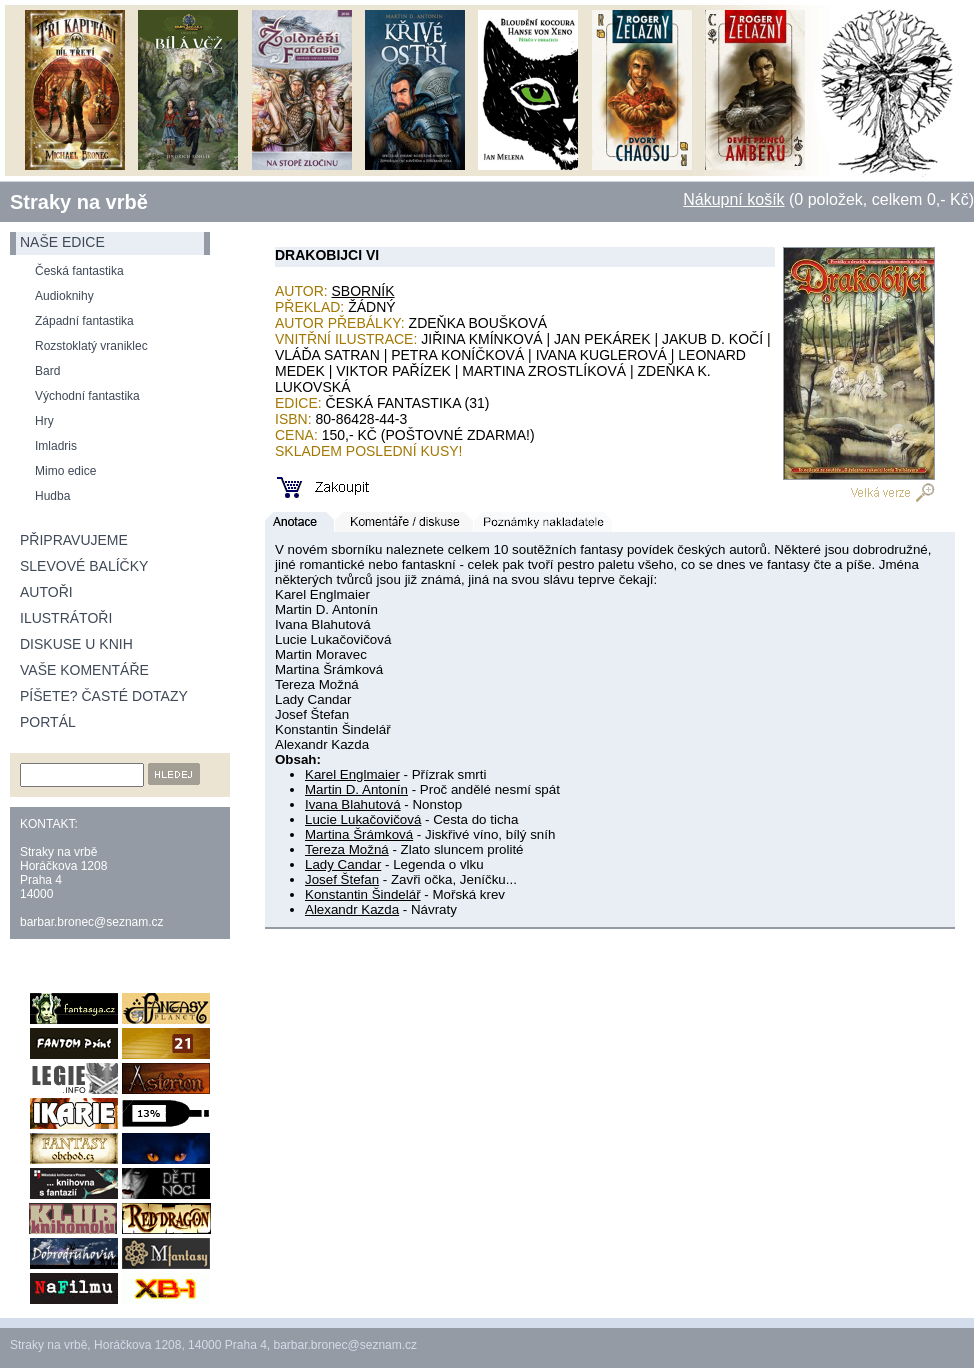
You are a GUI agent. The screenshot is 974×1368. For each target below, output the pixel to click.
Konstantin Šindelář (363, 894)
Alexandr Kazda (352, 909)
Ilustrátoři (66, 618)
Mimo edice (65, 471)
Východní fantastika (87, 396)
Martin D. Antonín (356, 789)
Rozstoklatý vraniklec (91, 346)
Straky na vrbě (79, 202)
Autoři (46, 592)
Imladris (56, 446)
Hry (44, 421)
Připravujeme (74, 540)
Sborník (363, 291)
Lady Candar (343, 864)
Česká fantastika (79, 271)
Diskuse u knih (76, 644)
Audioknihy (64, 296)
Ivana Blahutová (353, 804)
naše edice (62, 242)
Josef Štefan (342, 879)
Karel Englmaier (352, 774)
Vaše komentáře (84, 670)
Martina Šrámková (359, 834)
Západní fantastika (84, 321)
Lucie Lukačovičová (363, 819)
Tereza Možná (347, 849)
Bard (47, 371)
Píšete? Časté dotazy (104, 696)
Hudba (52, 496)
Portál (48, 722)
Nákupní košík (733, 199)
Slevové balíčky (84, 566)
